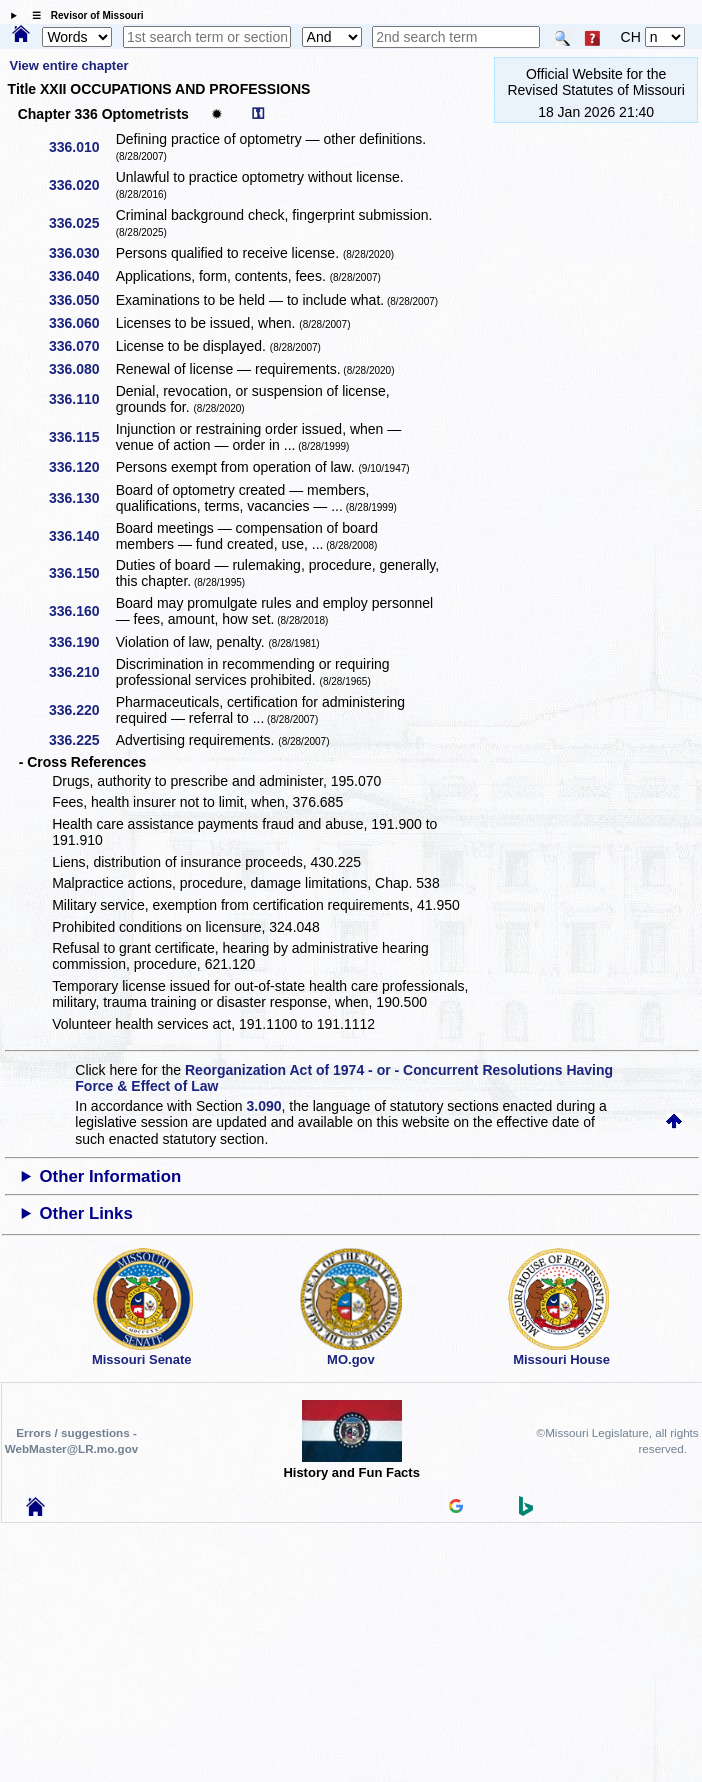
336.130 (81, 498)
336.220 (81, 710)
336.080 (81, 369)
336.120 (81, 467)
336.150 (81, 573)
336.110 (81, 399)
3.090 (264, 1106)
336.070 (81, 346)
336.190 (81, 642)
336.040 (81, 276)
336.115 (81, 437)
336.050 (81, 300)
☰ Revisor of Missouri (83, 15)
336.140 (81, 536)
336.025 (81, 223)
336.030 (81, 253)
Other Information (110, 1176)
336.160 (81, 611)
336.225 (81, 740)
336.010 (81, 147)
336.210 (81, 672)
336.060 (81, 323)
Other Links (85, 1213)
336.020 (81, 185)
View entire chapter (69, 65)
